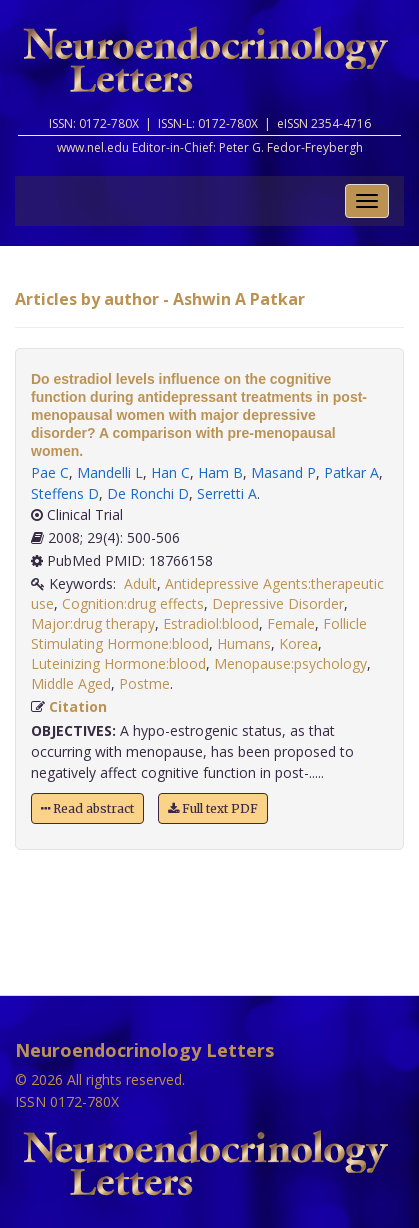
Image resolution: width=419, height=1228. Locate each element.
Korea (298, 643)
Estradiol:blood (211, 623)
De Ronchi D (148, 493)
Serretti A (227, 493)
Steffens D (65, 493)
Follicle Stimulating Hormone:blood (199, 633)
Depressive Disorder (278, 603)
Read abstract (87, 808)
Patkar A (351, 472)
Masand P (283, 472)
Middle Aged (71, 683)
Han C (170, 472)
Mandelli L (110, 472)
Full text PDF (213, 808)
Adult (140, 583)
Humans (244, 643)
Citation (78, 706)
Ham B (220, 472)
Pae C (50, 472)
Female (291, 623)
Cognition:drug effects (133, 603)
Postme (144, 683)
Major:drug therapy (93, 623)
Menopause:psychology (290, 663)
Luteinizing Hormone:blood (118, 663)
